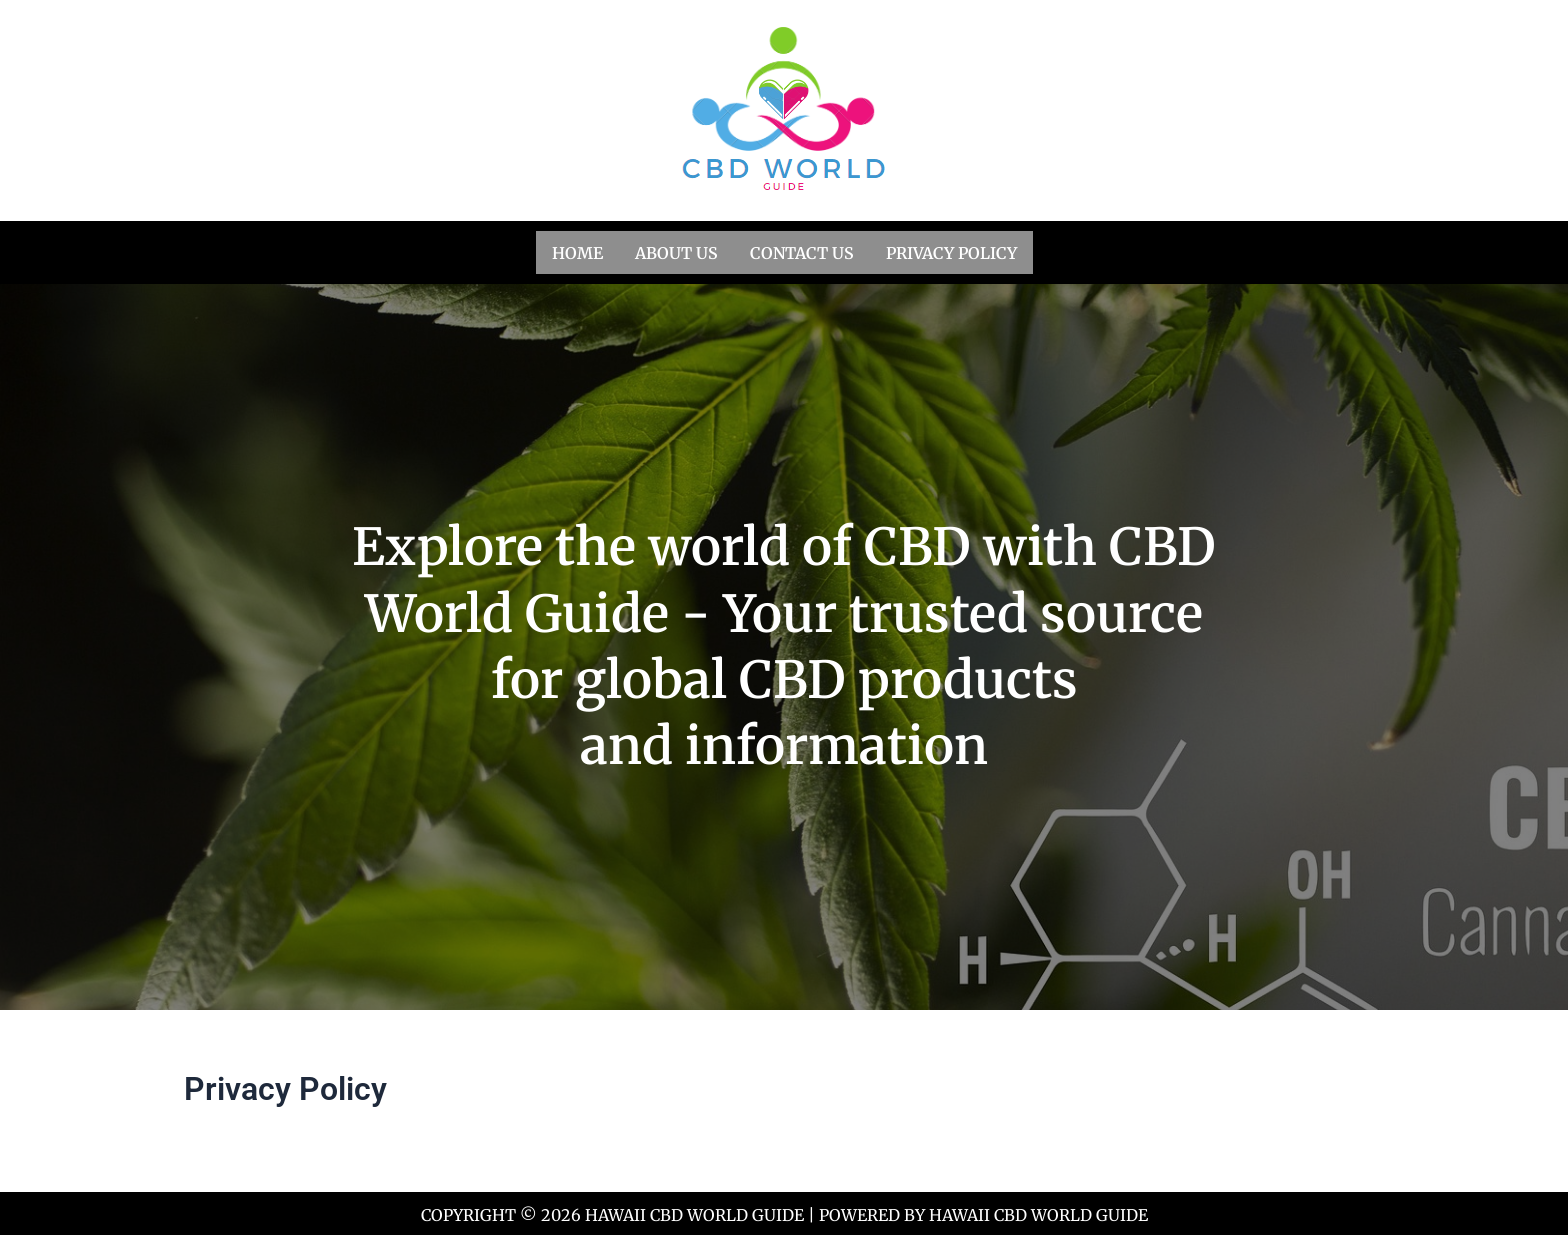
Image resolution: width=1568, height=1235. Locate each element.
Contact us (802, 251)
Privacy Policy (951, 251)
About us (676, 251)
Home (577, 251)
